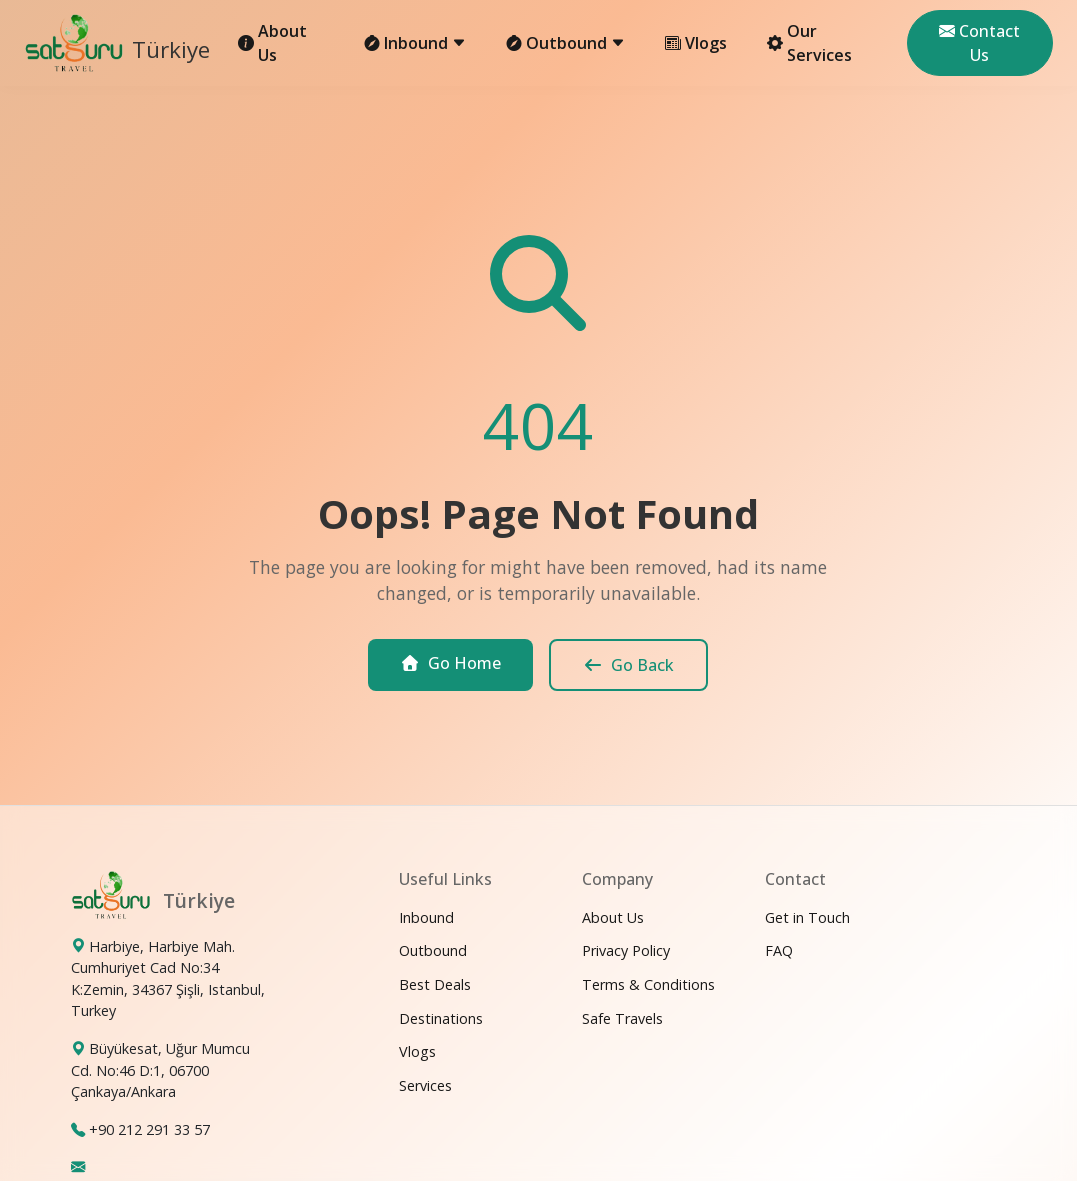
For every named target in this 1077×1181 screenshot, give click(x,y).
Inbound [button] (415, 43)
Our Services (809, 43)
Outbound (433, 950)
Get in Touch (807, 917)
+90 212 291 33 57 (149, 1129)
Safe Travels (622, 1018)
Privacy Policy (626, 950)
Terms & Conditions (648, 984)
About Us (272, 43)
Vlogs (696, 43)
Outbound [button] (565, 43)
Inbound (426, 917)
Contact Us (979, 43)
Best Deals (435, 984)
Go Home (450, 663)
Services (425, 1085)
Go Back (628, 665)
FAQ (779, 950)
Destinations (441, 1018)
